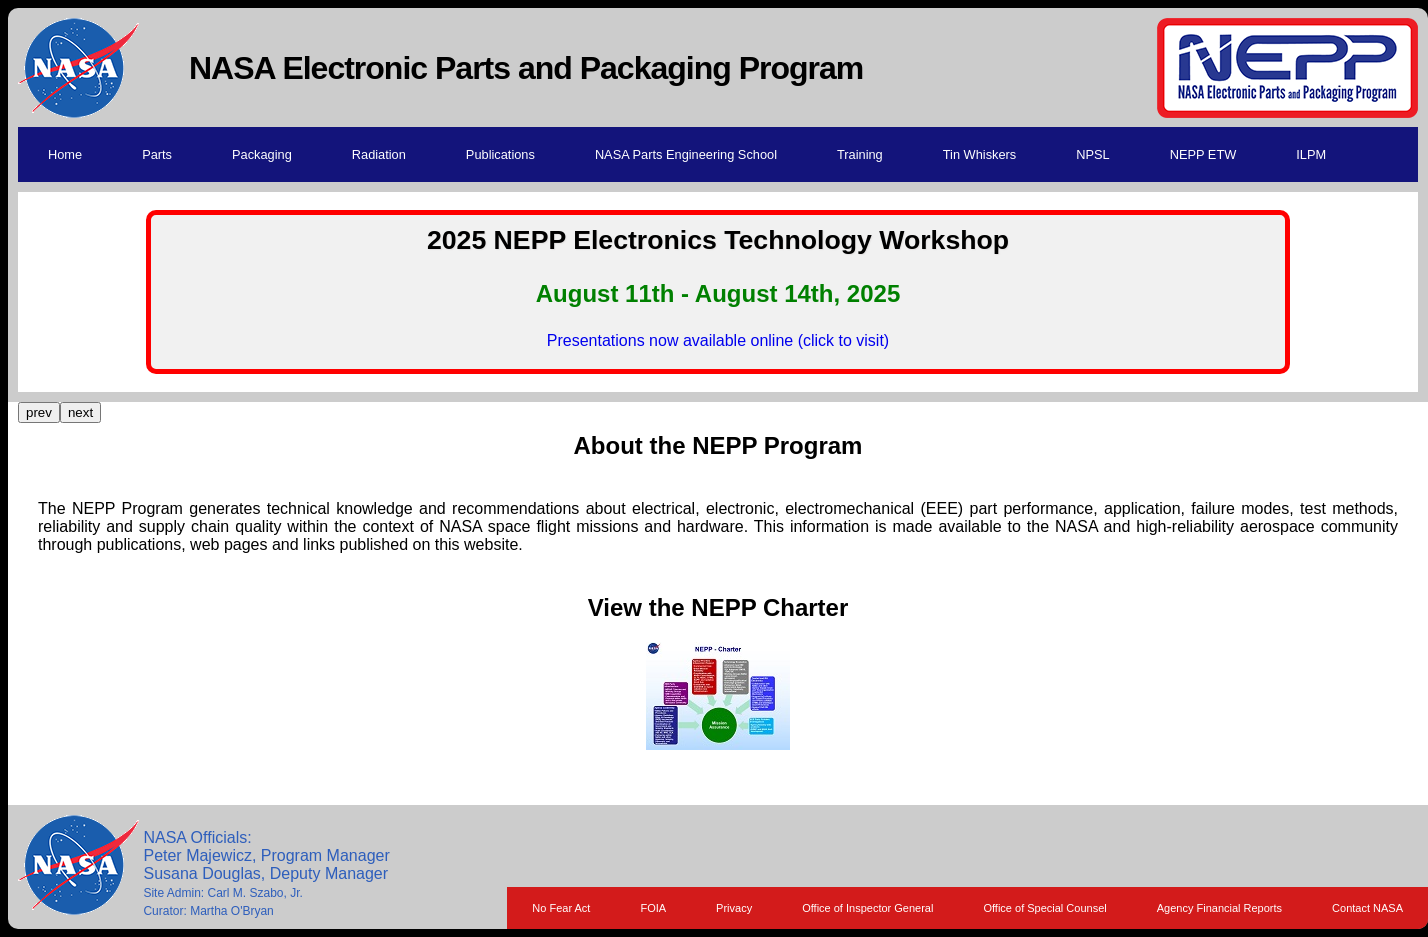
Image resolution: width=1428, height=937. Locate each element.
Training (860, 154)
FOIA (653, 908)
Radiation (379, 154)
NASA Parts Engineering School (686, 154)
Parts (157, 154)
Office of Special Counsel (1044, 908)
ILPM (1311, 154)
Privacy (734, 908)
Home (65, 154)
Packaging (262, 154)
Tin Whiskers (979, 154)
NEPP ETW (1203, 154)
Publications (500, 154)
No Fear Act (561, 908)
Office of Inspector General (867, 908)
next (80, 412)
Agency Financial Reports (1219, 908)
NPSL (1092, 154)
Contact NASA (1367, 908)
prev (39, 412)
